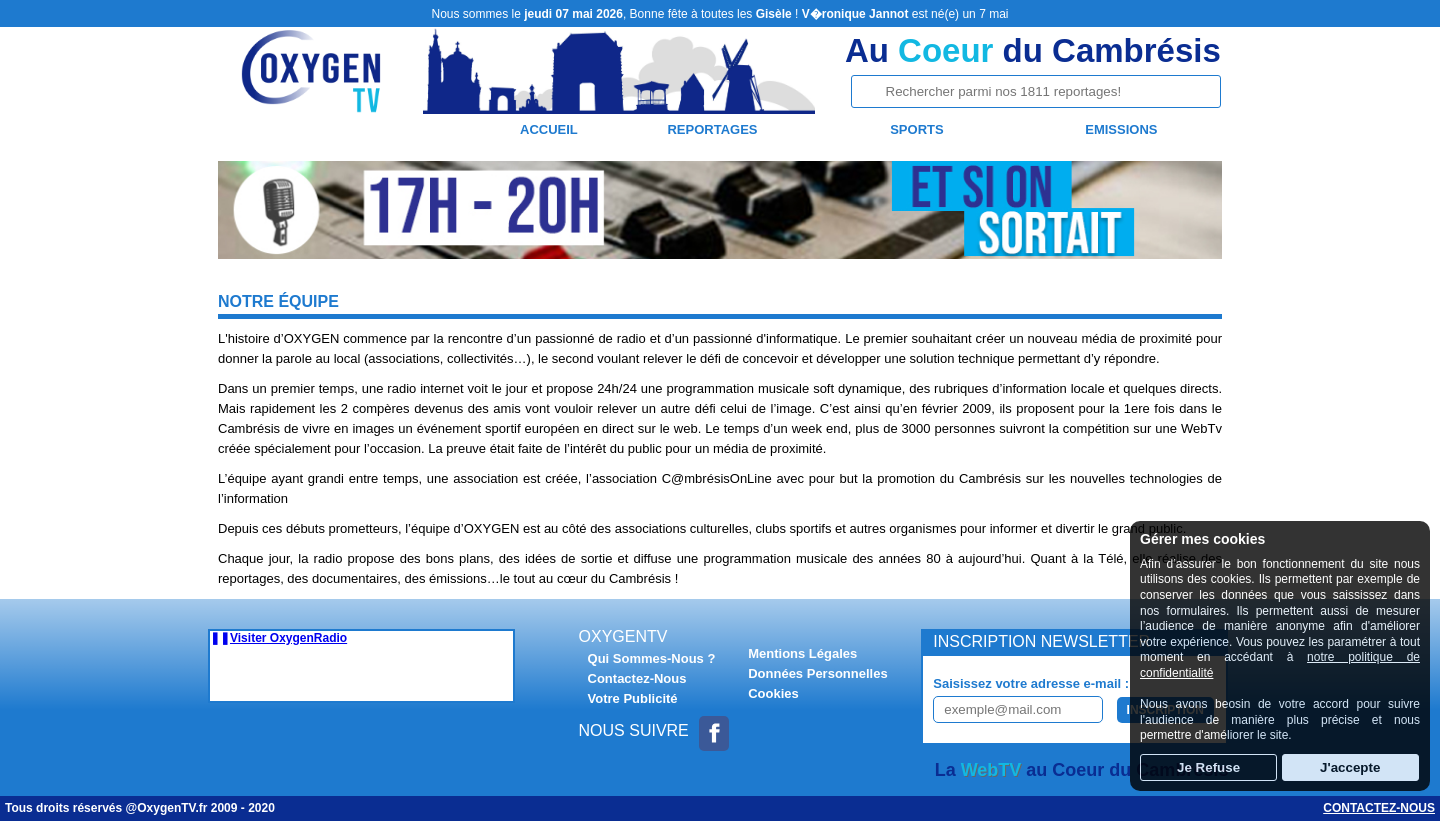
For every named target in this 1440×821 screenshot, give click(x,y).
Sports (916, 129)
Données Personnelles (817, 673)
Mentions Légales (802, 653)
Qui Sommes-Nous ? (652, 658)
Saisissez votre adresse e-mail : (1031, 683)
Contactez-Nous (637, 678)
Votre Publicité (633, 698)
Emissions (1121, 129)
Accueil (549, 129)
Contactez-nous (1379, 808)
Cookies (773, 693)
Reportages (712, 129)
